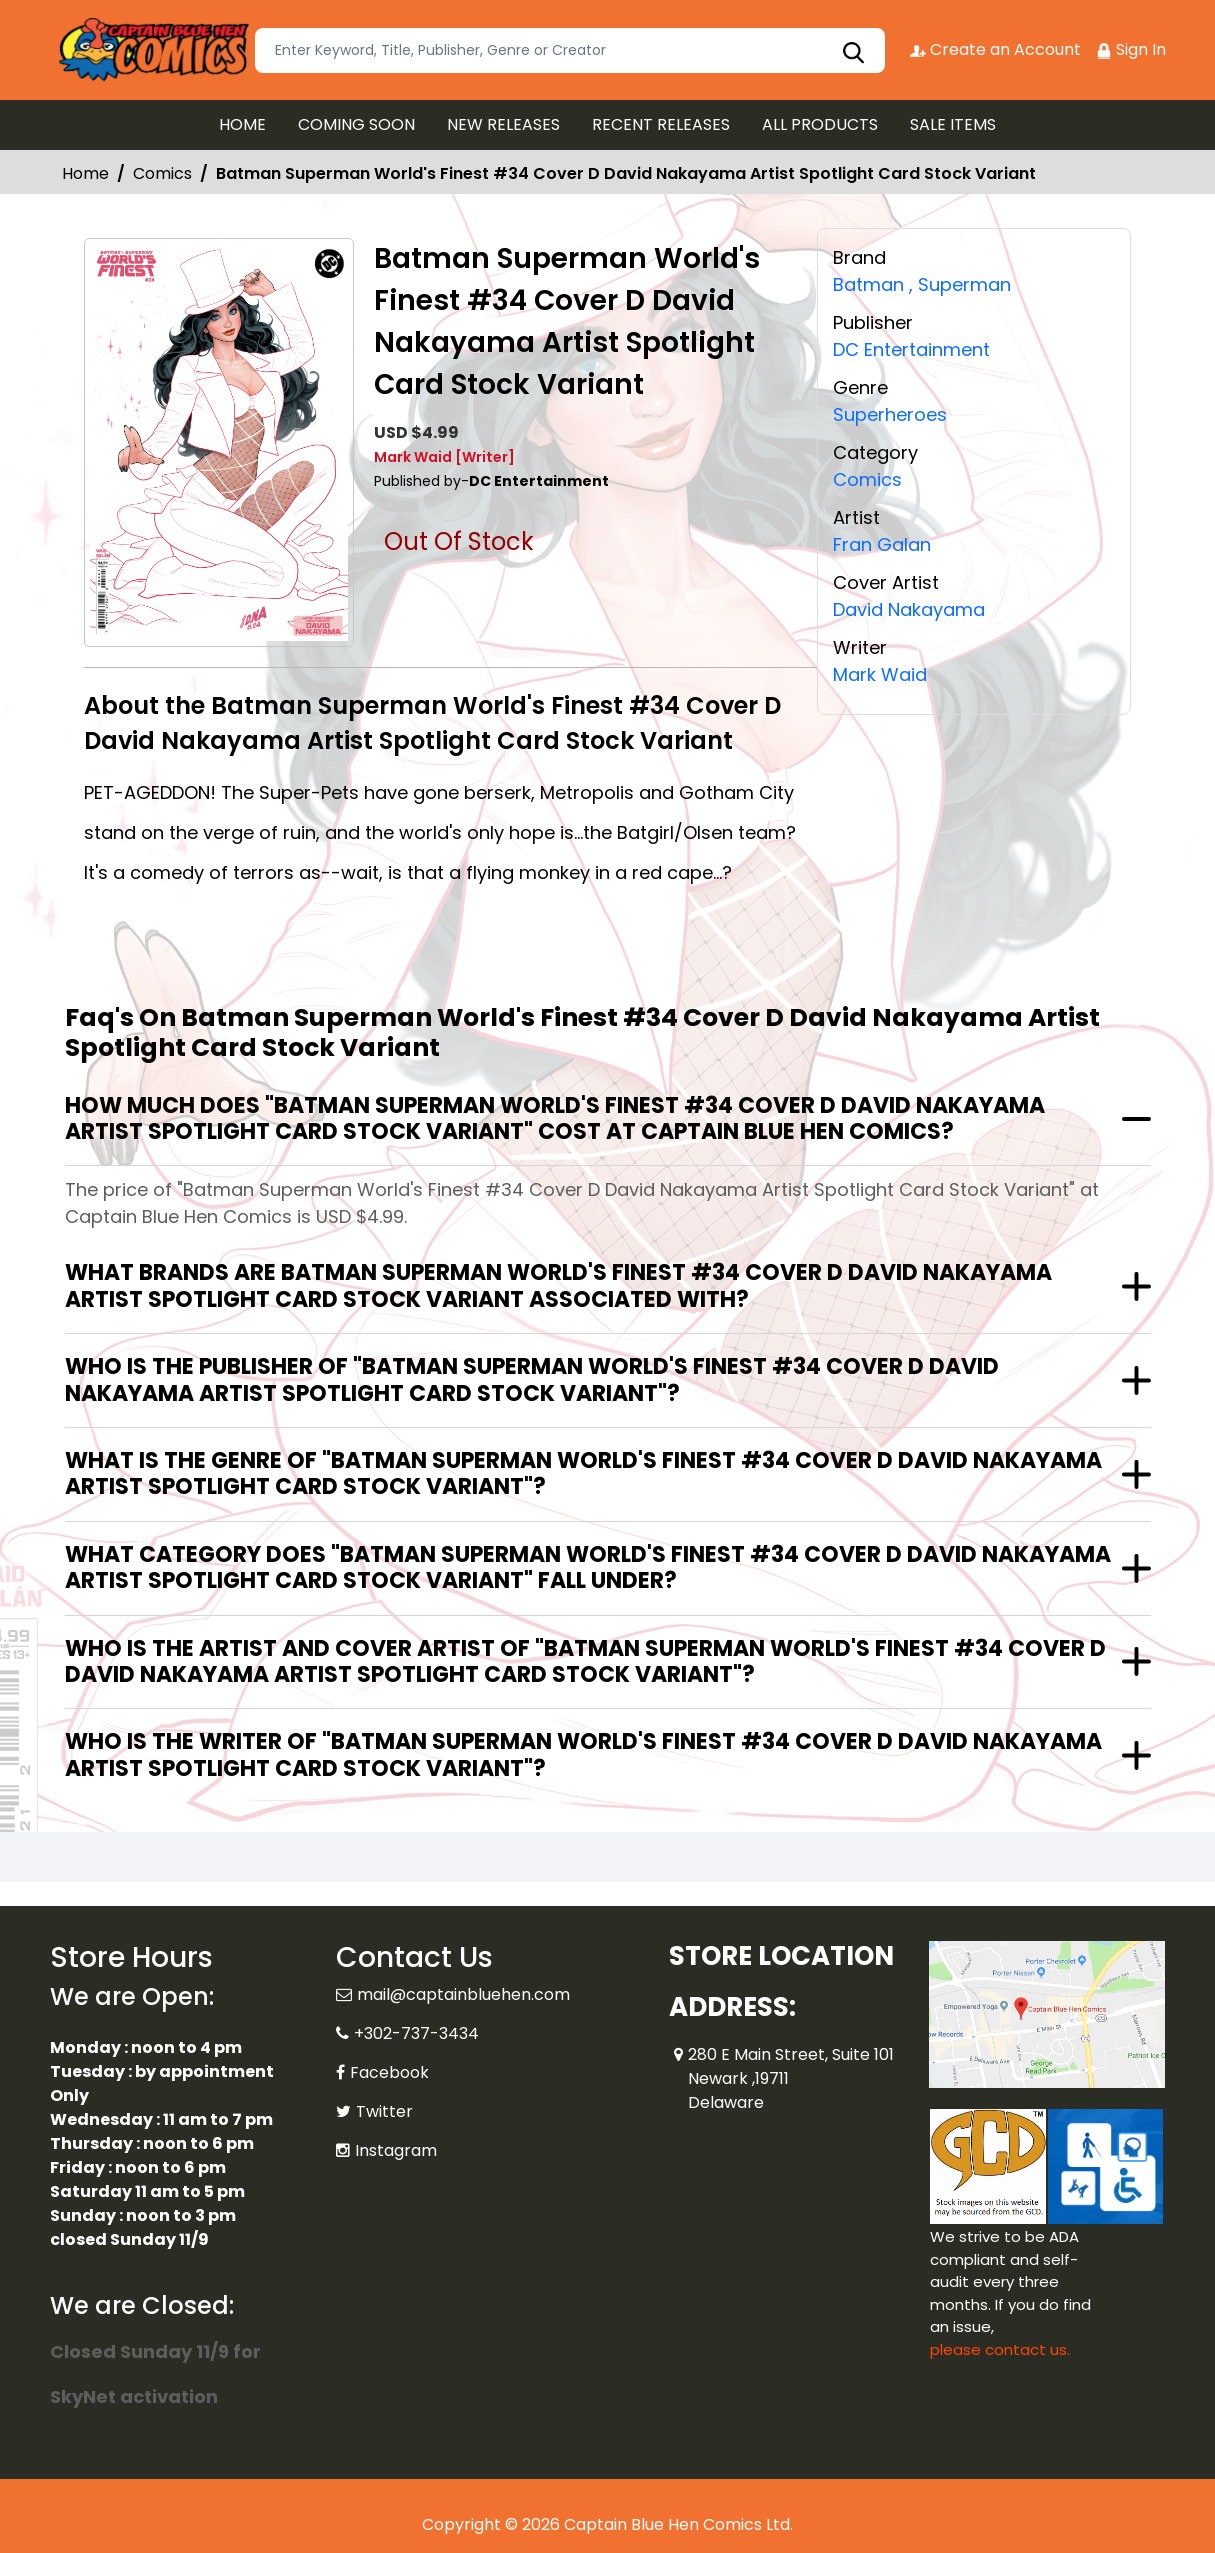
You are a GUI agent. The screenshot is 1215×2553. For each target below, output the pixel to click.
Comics (162, 173)
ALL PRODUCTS (820, 124)
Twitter (384, 2111)
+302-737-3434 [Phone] (416, 2033)
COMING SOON (356, 124)
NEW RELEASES (503, 124)
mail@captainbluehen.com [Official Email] (463, 1994)
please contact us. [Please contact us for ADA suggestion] (1000, 2349)
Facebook (389, 2072)
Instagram (396, 2150)
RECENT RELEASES (661, 124)
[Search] (570, 50)
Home (85, 173)
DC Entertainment (911, 348)
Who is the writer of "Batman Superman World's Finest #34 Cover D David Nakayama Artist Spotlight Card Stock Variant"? (583, 1754)
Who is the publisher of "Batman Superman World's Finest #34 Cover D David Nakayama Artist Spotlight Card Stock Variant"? (532, 1379)
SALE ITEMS (953, 124)
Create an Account (995, 49)
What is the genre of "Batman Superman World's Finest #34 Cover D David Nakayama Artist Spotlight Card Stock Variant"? (583, 1473)
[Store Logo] (150, 50)
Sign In (1131, 49)
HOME (242, 124)
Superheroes (890, 412)
